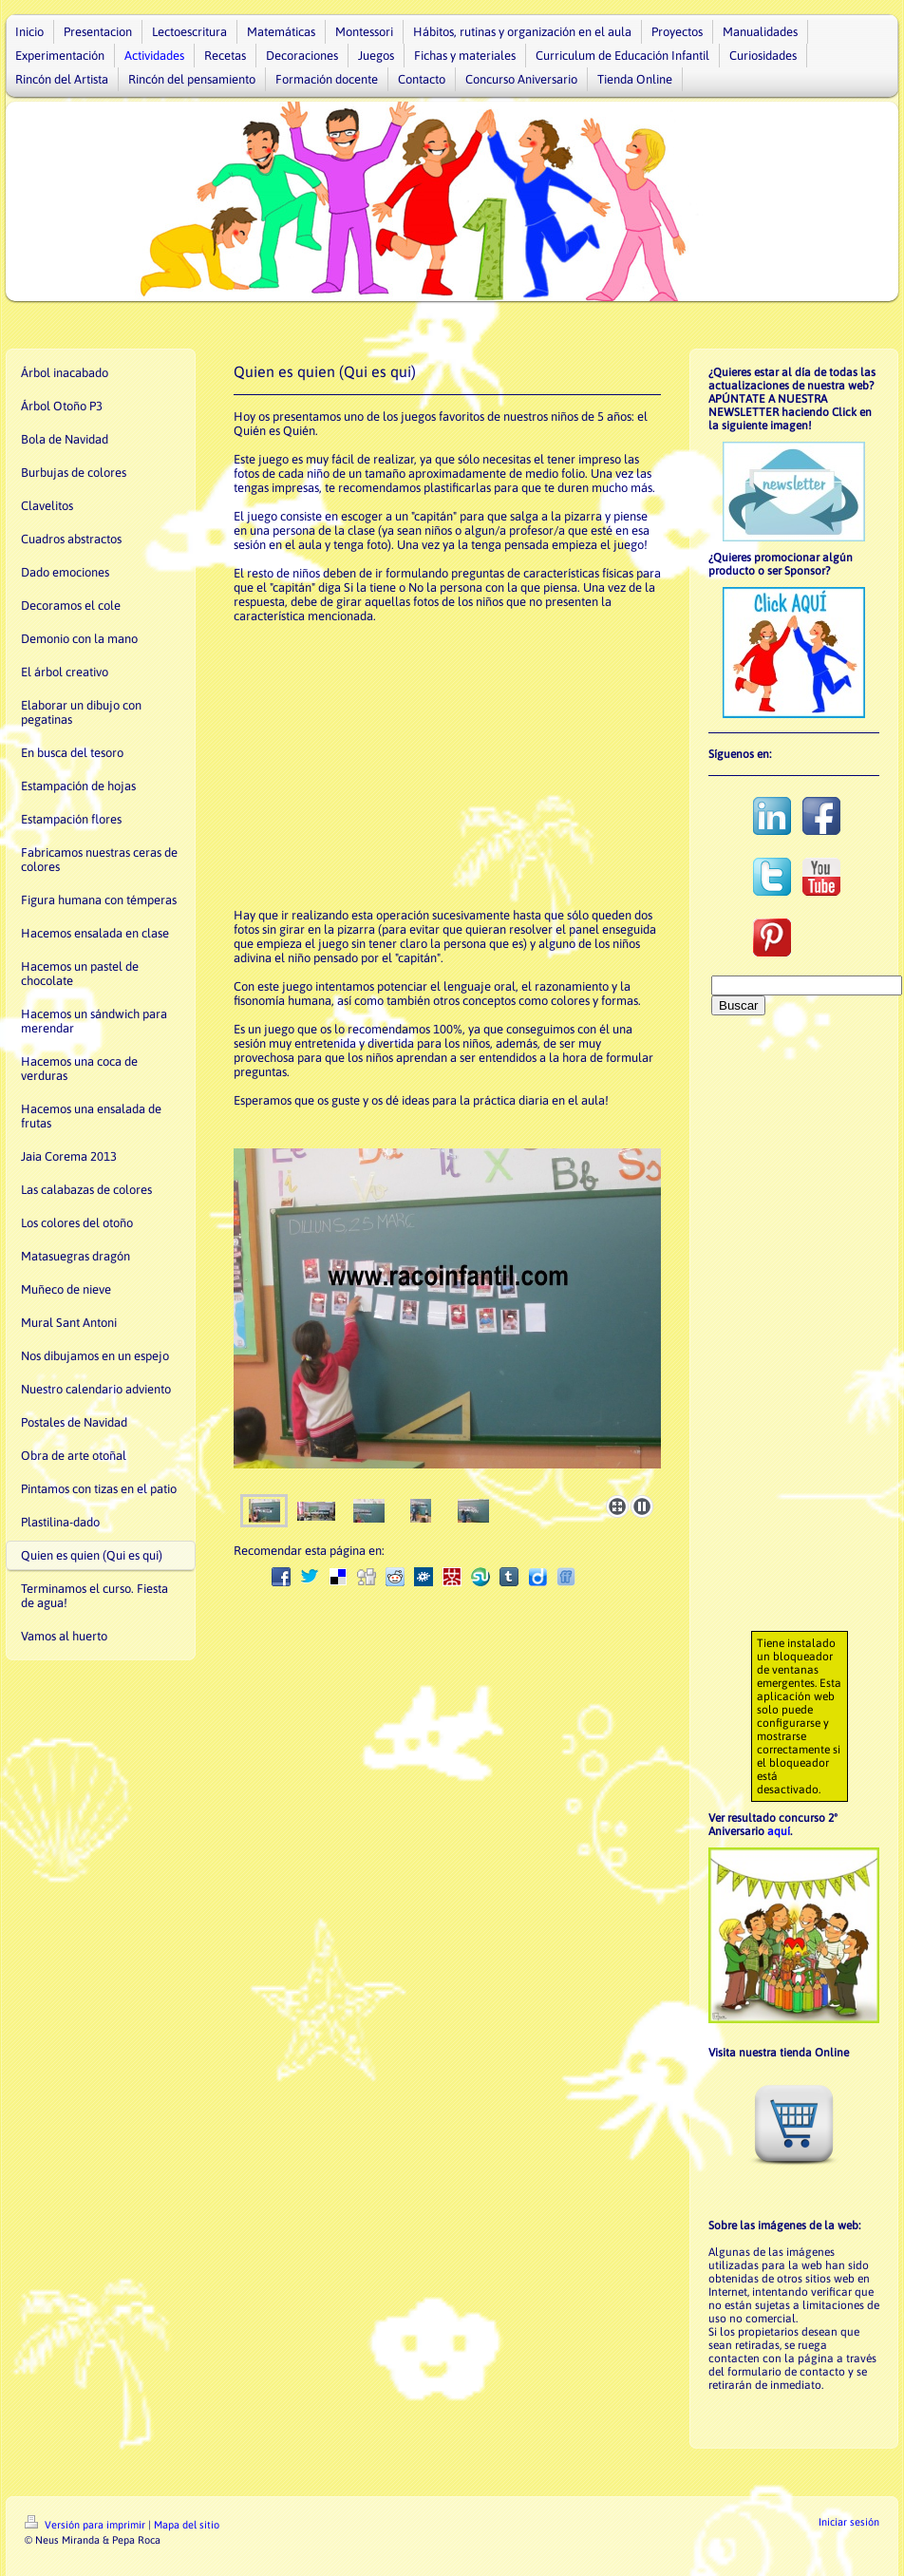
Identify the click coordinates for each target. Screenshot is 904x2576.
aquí (778, 1831)
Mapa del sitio (186, 2524)
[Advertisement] (447, 766)
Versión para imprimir (86, 2524)
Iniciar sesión (849, 2522)
